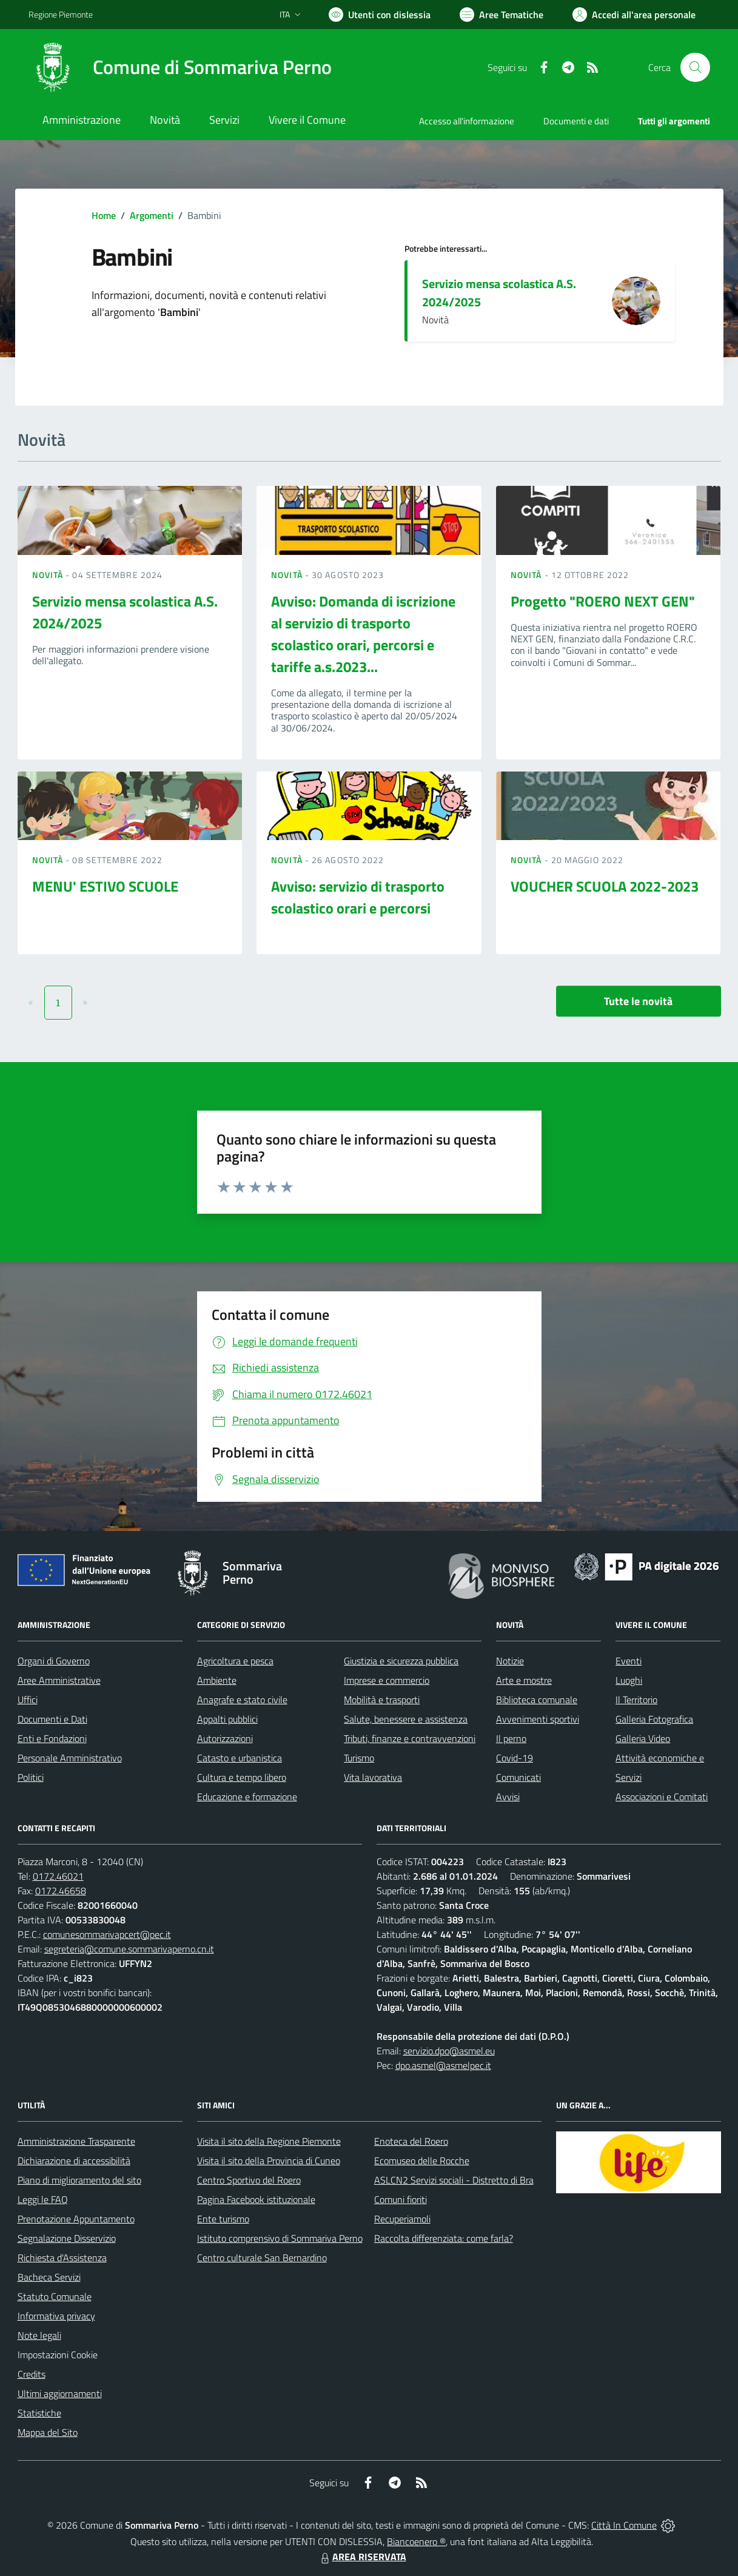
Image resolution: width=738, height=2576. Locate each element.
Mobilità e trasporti (382, 1699)
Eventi (629, 1660)
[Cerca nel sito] (694, 67)
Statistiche (39, 2413)
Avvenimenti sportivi (537, 1719)
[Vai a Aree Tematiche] (501, 14)
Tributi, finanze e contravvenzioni (409, 1738)
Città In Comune (624, 2525)
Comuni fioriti (400, 2199)
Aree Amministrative (59, 1680)
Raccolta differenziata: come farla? (443, 2238)
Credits (31, 2374)
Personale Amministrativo (70, 1757)
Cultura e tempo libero (241, 1777)
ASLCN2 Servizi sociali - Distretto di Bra (454, 2180)
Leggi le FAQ (43, 2199)
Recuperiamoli (402, 2218)
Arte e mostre (524, 1680)
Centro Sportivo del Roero (249, 2180)
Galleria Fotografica (654, 1719)
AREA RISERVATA (362, 2556)
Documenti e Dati (52, 1719)
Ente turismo (223, 2218)
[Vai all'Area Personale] (634, 14)
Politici (31, 1777)
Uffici (28, 1699)
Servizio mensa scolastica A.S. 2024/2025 (499, 292)
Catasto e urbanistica (239, 1757)
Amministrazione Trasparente (76, 2141)
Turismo (359, 1757)
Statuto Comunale (55, 2296)
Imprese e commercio (386, 1680)
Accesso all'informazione (466, 121)
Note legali (39, 2335)
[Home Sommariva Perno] (180, 67)
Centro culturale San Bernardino (262, 2257)
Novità (49, 574)
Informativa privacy (56, 2316)
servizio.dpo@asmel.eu (449, 2050)
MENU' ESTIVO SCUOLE (105, 886)
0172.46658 (60, 1890)
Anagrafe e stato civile (242, 1699)
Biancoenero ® (416, 2541)
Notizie (510, 1660)
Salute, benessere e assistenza (406, 1719)
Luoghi (629, 1680)
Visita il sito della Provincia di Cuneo (268, 2160)
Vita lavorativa (373, 1777)
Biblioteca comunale (536, 1699)
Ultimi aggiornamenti (60, 2393)
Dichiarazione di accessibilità (74, 2160)
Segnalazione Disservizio (67, 2238)
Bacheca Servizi (49, 2277)
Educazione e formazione (247, 1796)
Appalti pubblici (227, 1719)
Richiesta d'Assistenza (62, 2257)
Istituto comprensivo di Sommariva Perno (280, 2238)
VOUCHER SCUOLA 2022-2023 (605, 886)
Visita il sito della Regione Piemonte (269, 2141)
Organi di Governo (54, 1660)
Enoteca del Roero (411, 2141)
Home (104, 215)
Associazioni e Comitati (662, 1796)
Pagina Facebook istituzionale (256, 2199)
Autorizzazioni (225, 1738)
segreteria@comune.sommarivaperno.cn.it (129, 1949)
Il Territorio (636, 1699)
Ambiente (216, 1680)
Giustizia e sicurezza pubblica (401, 1660)
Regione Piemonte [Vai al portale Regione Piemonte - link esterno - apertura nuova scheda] (61, 14)
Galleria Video (643, 1738)
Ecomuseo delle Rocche (421, 2160)
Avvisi (508, 1796)
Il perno (511, 1738)
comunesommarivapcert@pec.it (107, 1934)
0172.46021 (58, 1876)
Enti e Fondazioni (52, 1738)
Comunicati (518, 1777)
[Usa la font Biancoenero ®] (379, 14)
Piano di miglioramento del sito (79, 2180)
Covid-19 (514, 1757)
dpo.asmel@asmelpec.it (443, 2065)
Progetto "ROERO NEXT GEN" (603, 601)
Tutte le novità (638, 1001)
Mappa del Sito (48, 2432)
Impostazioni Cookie (58, 2354)
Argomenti (151, 215)
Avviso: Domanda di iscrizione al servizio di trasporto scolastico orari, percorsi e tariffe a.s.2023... (363, 634)
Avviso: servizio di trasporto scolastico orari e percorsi (357, 897)
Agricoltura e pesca (235, 1660)
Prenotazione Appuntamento (76, 2218)
